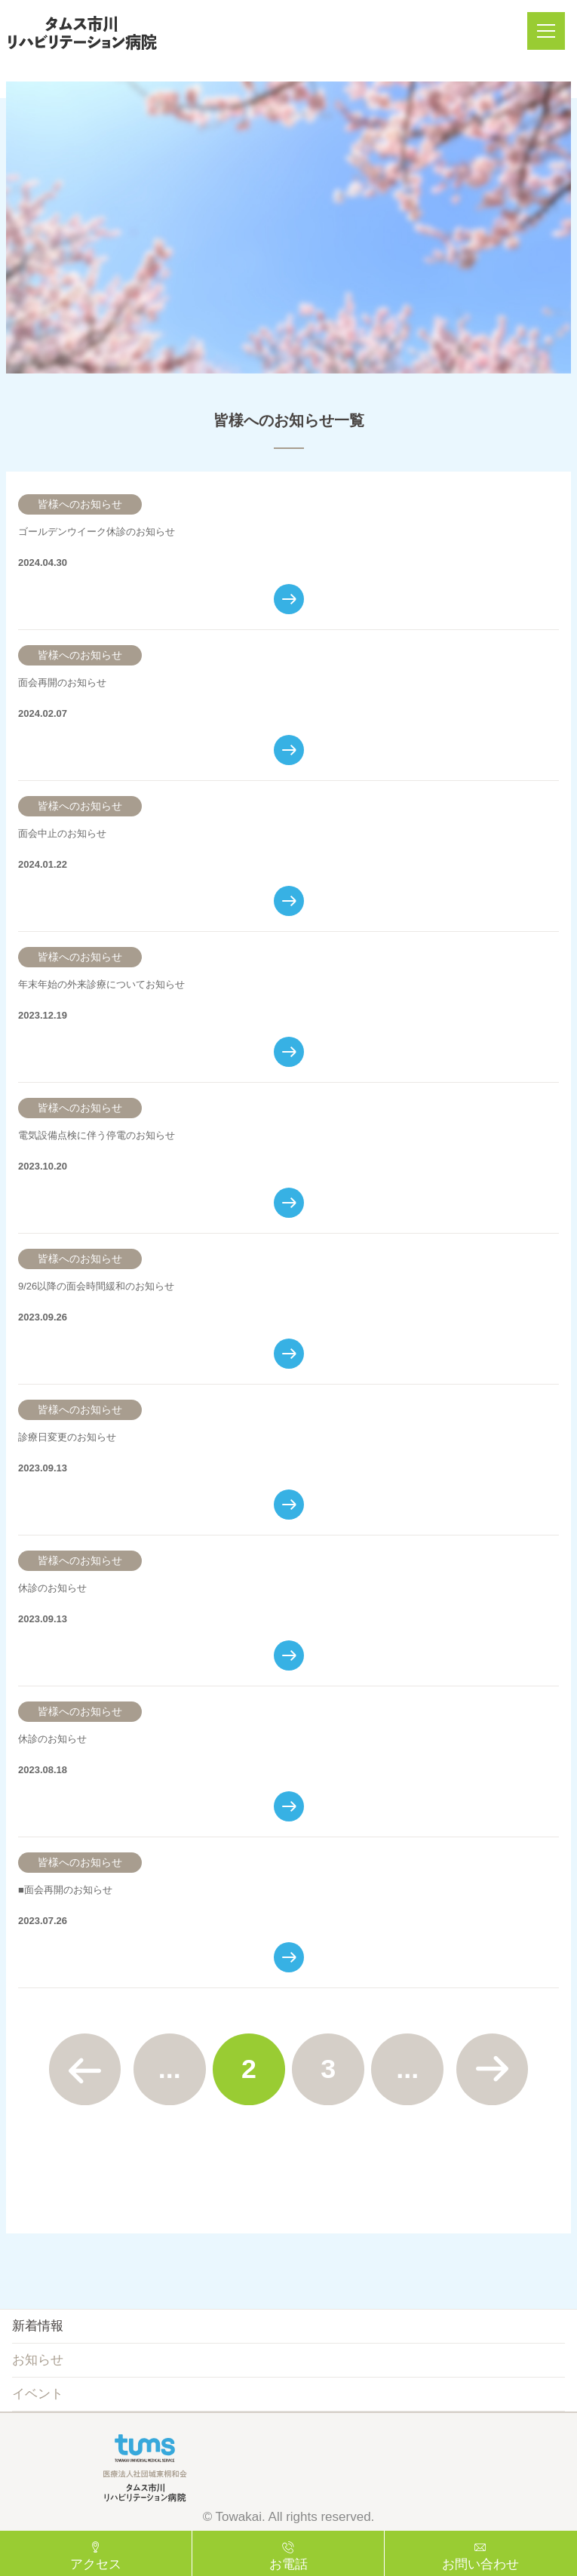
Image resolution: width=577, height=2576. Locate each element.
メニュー (551, 30)
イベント (37, 2394)
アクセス (95, 2564)
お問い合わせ (480, 2564)
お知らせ (37, 2360)
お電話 (288, 2564)
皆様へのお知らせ (80, 504)
